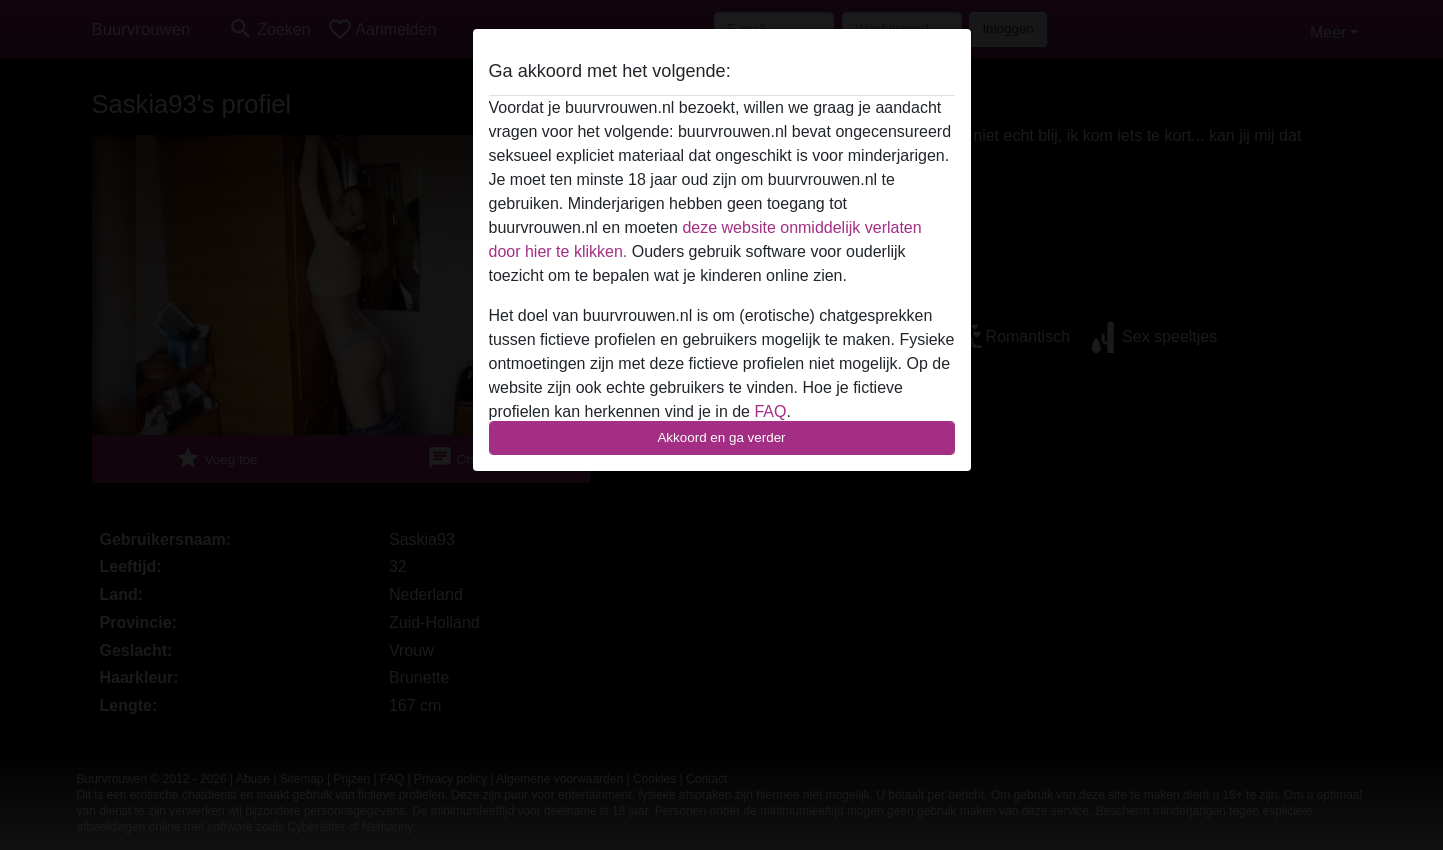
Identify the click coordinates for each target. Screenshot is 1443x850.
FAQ (770, 411)
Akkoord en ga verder (721, 437)
